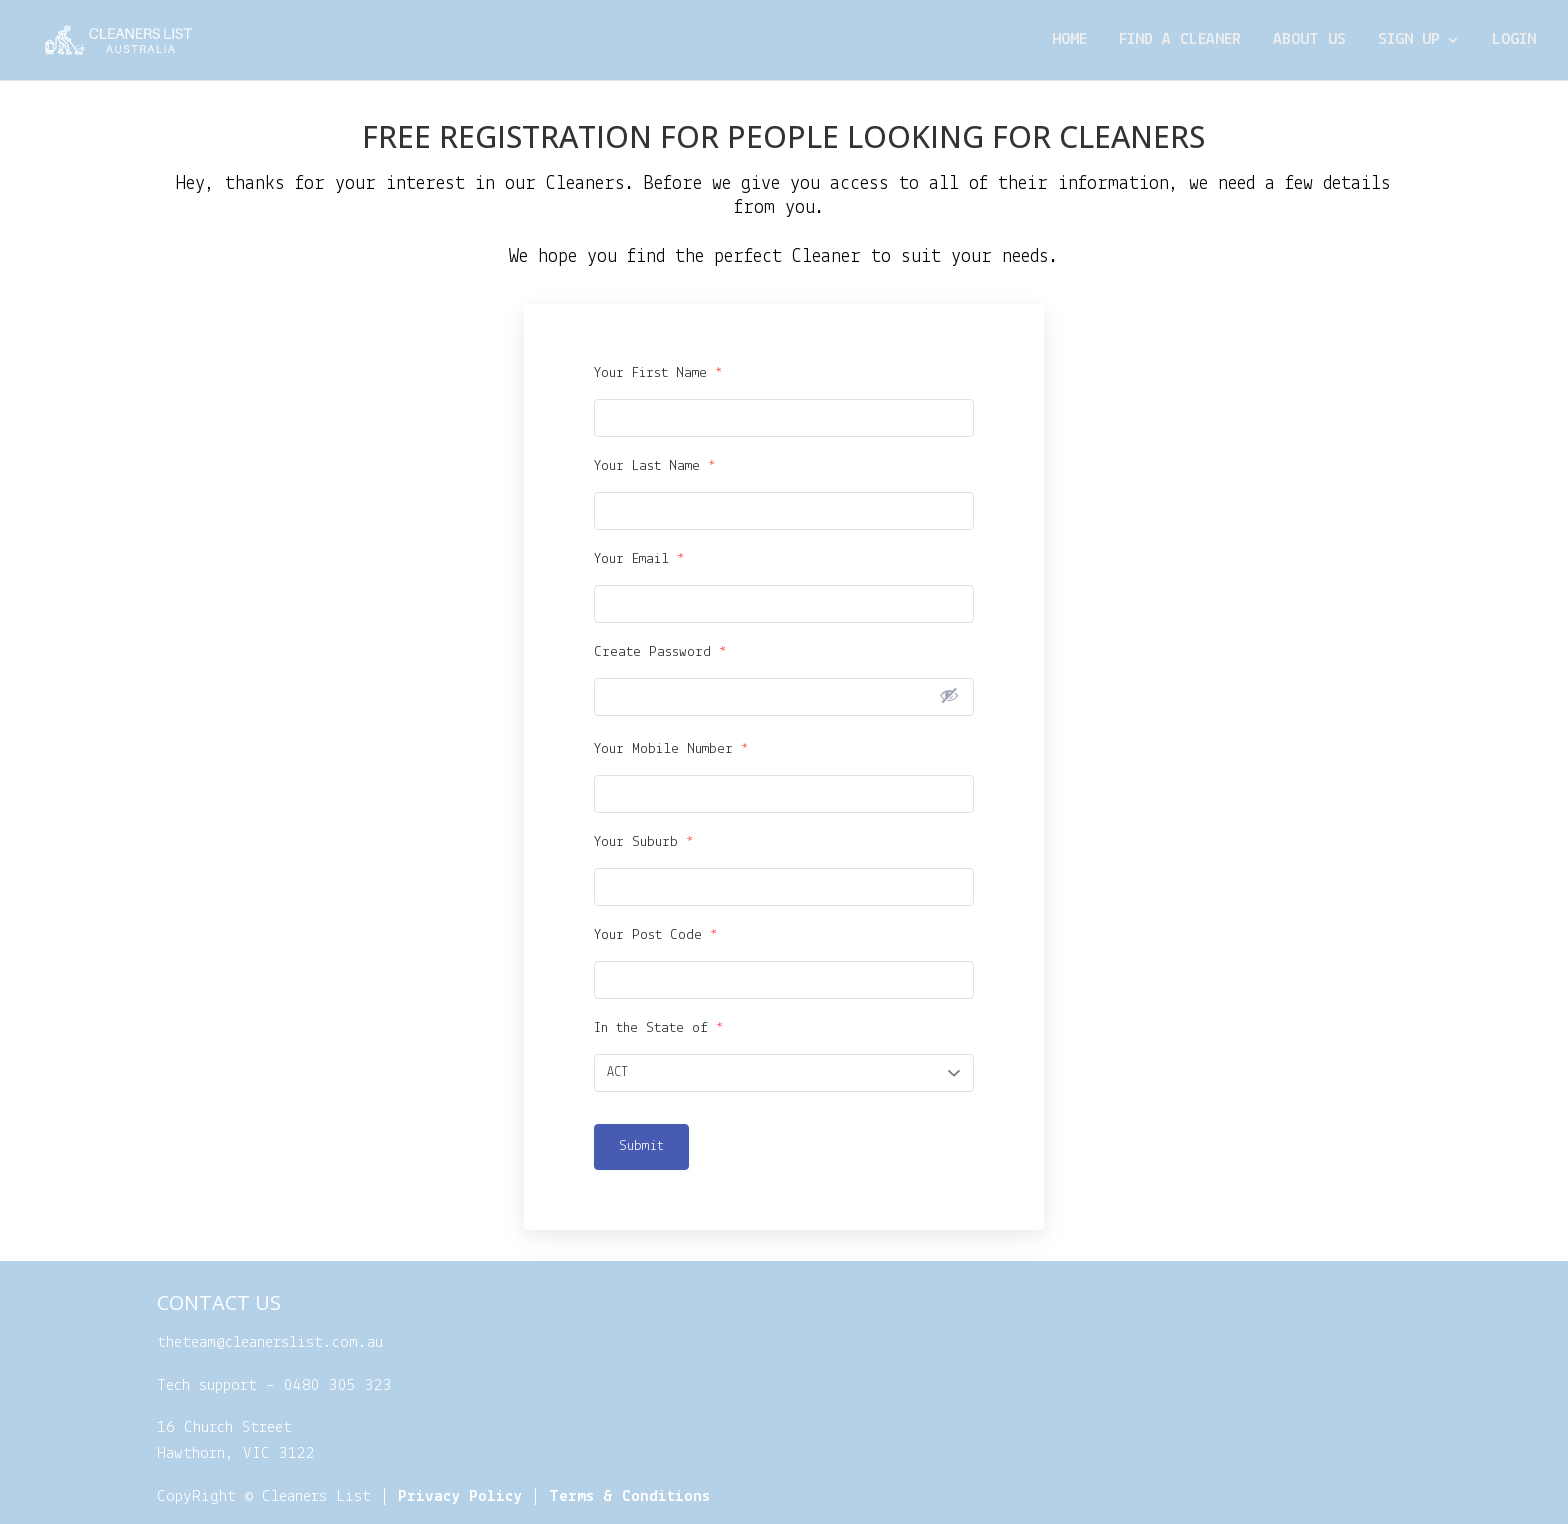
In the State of (659, 1028)
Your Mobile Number (671, 749)
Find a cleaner (1180, 40)
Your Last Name (655, 466)
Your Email (639, 559)
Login (1514, 40)
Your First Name (658, 373)
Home (1069, 40)
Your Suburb (644, 842)
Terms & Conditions (629, 1496)
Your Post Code (656, 935)
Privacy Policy (460, 1496)
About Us (1309, 40)
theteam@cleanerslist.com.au (270, 1342)
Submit (641, 1146)
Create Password (660, 652)
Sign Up (1409, 40)
